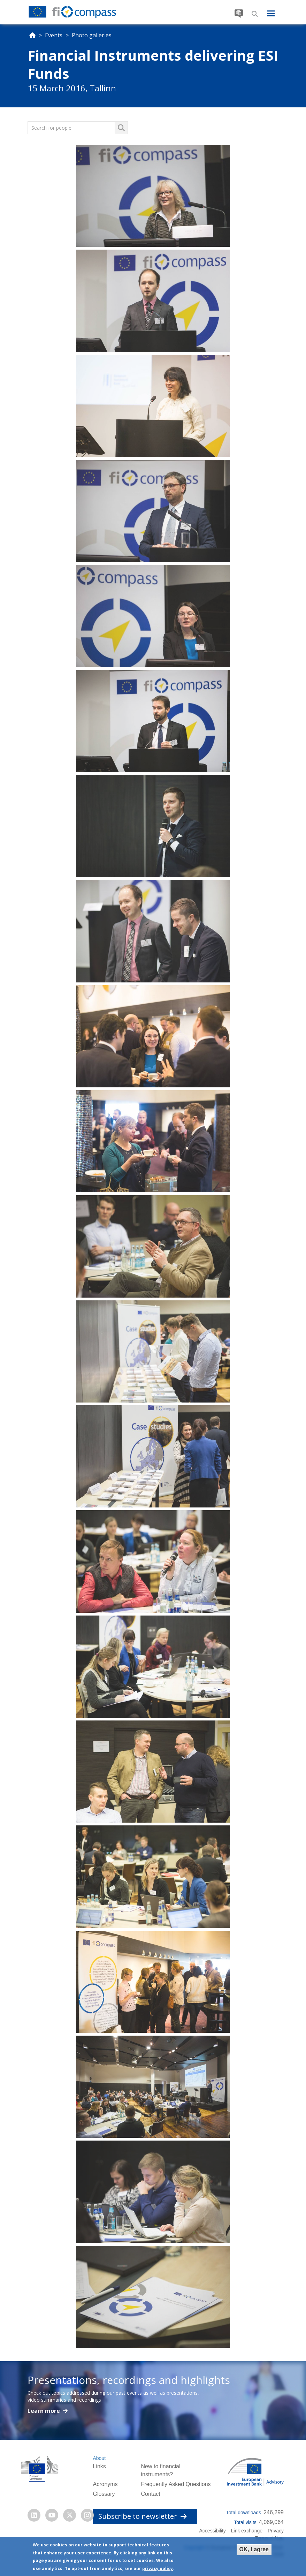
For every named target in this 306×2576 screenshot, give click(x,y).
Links (99, 2466)
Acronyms (105, 2484)
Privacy (276, 2530)
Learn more (44, 2411)
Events (53, 35)
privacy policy (157, 2568)
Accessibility (212, 2530)
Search (254, 14)
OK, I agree (254, 2549)
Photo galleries (92, 35)
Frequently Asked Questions (176, 2484)
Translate (239, 12)
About (99, 2458)
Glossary (104, 2494)
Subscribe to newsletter (142, 2516)
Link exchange (246, 2530)
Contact (150, 2494)
